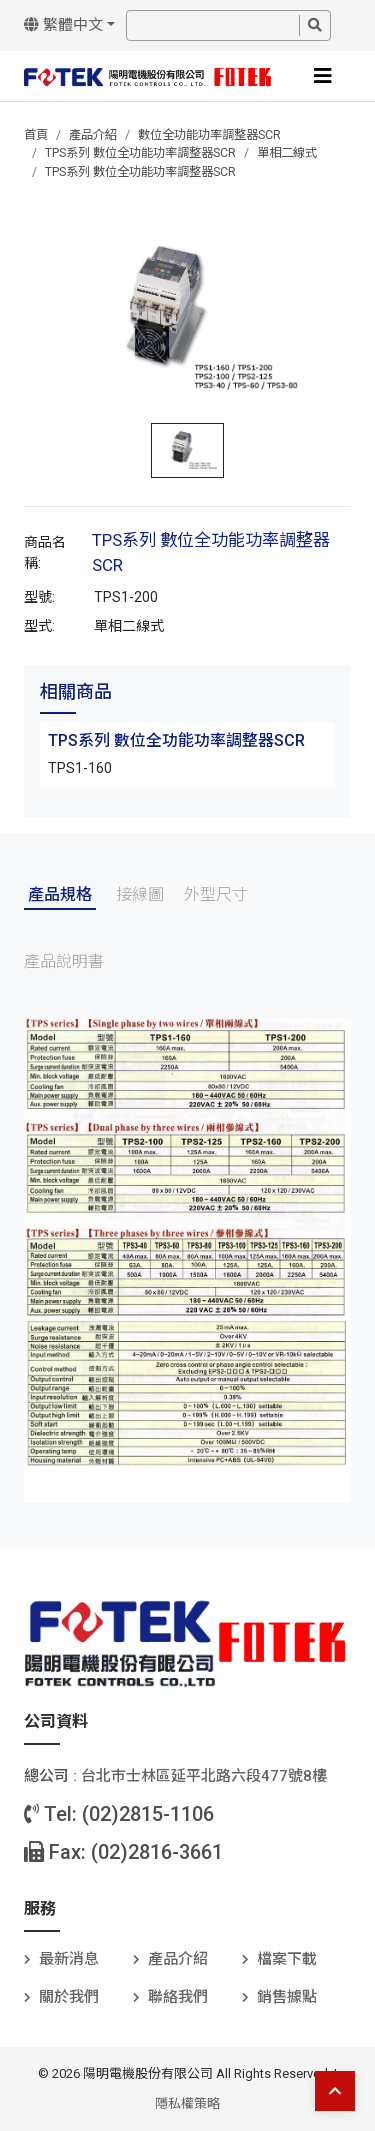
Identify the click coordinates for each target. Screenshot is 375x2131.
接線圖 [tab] (140, 894)
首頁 (36, 135)
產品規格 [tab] (60, 894)
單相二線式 (287, 153)
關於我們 (69, 1997)
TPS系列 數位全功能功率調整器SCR (140, 153)
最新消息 (69, 1959)
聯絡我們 (178, 1997)
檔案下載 (287, 1959)
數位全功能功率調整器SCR (209, 135)
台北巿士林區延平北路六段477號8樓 (204, 1776)
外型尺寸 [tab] (216, 894)
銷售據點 (287, 1997)
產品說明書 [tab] (64, 961)
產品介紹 (93, 135)
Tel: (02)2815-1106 (119, 1814)
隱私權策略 (187, 2103)
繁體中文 (63, 25)
